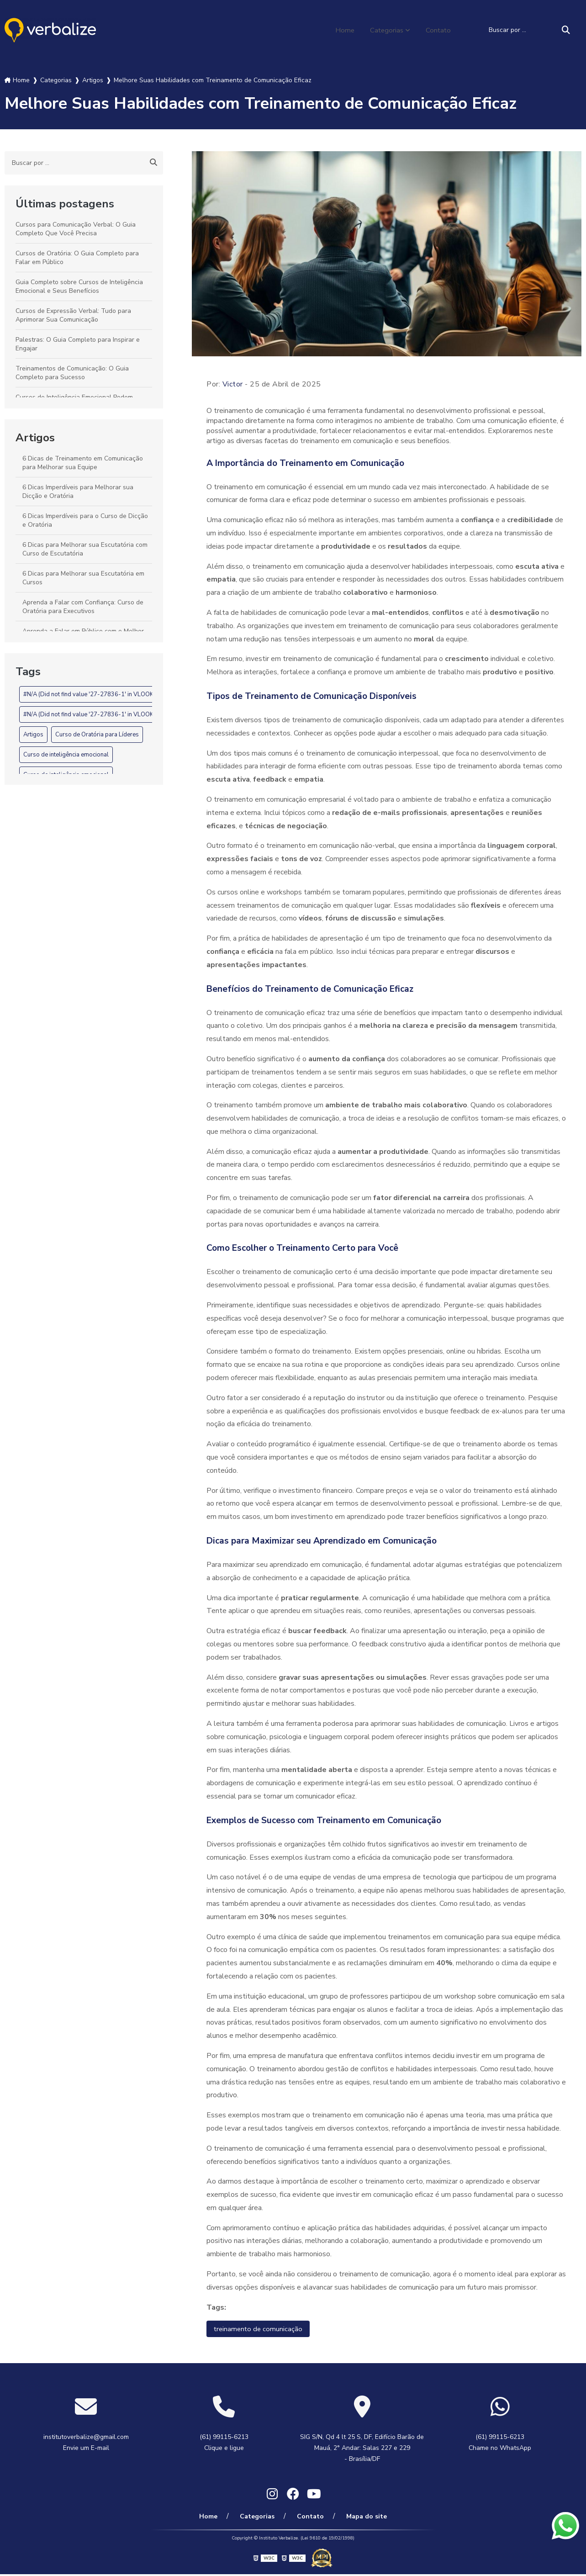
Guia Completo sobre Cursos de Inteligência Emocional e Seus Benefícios (79, 286)
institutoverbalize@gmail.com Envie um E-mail (86, 2443)
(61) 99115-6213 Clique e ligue (224, 2443)
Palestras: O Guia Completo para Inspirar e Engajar (78, 344)
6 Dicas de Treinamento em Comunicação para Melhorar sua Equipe (82, 462)
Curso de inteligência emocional (66, 755)
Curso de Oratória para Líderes (97, 734)
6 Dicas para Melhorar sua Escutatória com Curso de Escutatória (85, 549)
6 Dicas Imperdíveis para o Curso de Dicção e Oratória (85, 520)
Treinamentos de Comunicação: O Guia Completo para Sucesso (72, 372)
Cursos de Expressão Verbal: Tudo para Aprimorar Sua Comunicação (73, 315)
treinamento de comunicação (259, 2329)
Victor (232, 384)
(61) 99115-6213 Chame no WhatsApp (500, 2443)
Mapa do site (361, 2518)
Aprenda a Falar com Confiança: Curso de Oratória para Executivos (82, 606)
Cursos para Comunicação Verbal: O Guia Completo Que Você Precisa (76, 229)
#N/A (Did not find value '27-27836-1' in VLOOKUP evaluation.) (108, 694)
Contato (438, 30)
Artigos (35, 437)
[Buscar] (566, 30)
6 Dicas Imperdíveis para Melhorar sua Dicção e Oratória (77, 491)
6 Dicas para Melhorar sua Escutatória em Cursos (83, 578)
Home (342, 30)
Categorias (385, 30)
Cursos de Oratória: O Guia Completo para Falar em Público (77, 257)
